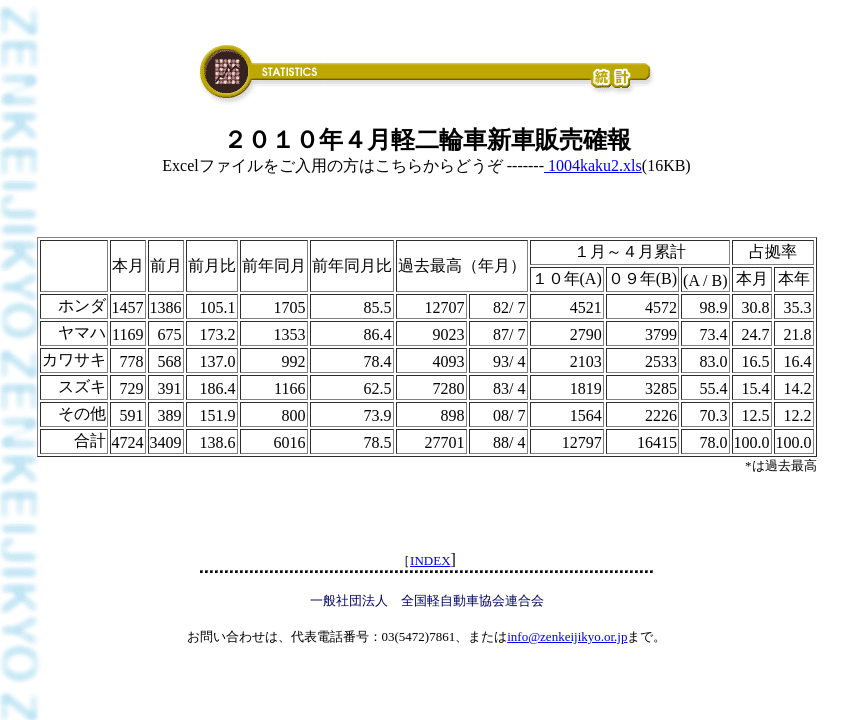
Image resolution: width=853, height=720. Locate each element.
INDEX (430, 560)
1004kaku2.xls (593, 165)
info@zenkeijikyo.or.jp (567, 636)
